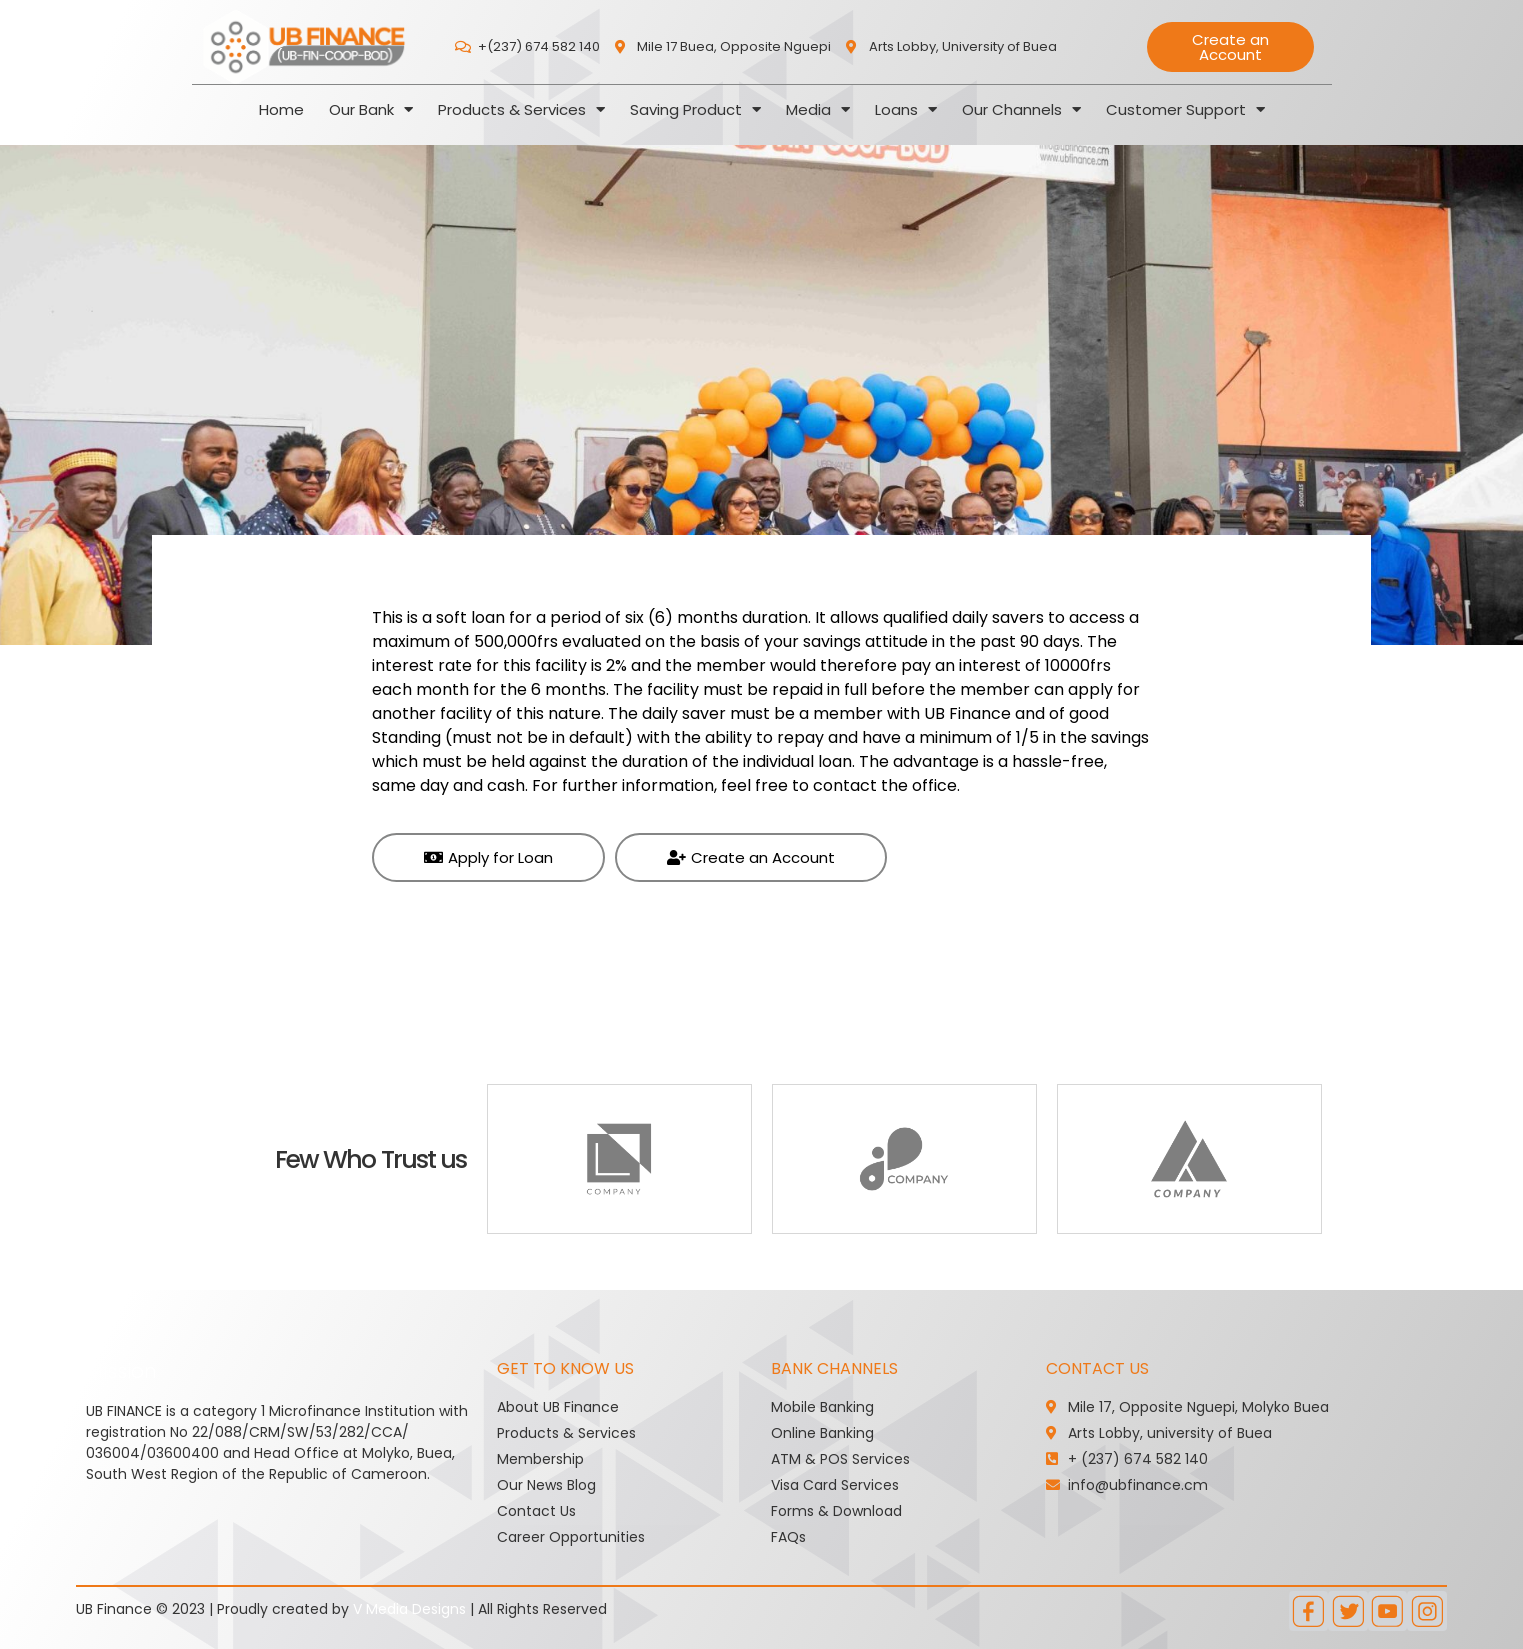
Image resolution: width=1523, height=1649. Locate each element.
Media (818, 109)
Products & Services (521, 109)
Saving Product (695, 109)
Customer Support (1185, 109)
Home (281, 109)
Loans (906, 109)
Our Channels (1021, 109)
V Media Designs (409, 1609)
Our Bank (371, 109)
